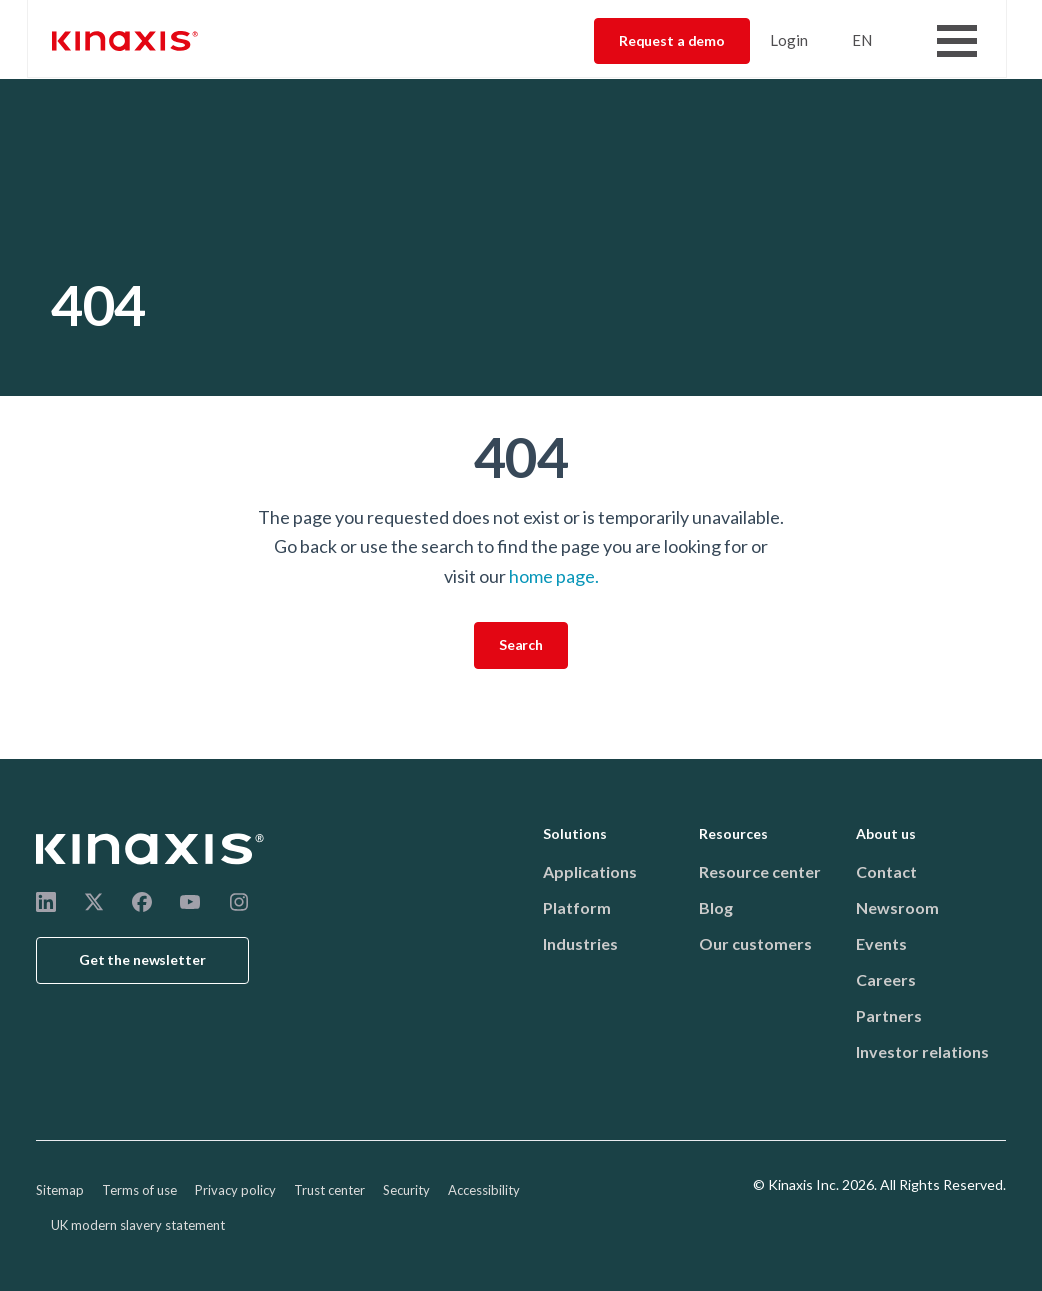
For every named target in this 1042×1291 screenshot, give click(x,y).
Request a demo (672, 40)
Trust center (329, 1190)
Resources (733, 833)
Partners (889, 1015)
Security (406, 1190)
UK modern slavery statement (138, 1225)
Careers (886, 979)
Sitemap (60, 1190)
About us (886, 833)
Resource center (760, 871)
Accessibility (484, 1190)
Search (521, 644)
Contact (886, 871)
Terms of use (139, 1190)
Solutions (575, 833)
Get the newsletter (142, 959)
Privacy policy (235, 1190)
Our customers (755, 943)
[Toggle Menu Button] (957, 41)
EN (862, 40)
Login (789, 40)
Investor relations (922, 1051)
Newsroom (897, 907)
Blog (716, 907)
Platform (577, 907)
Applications (590, 871)
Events (881, 943)
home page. (554, 576)
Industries (580, 943)
